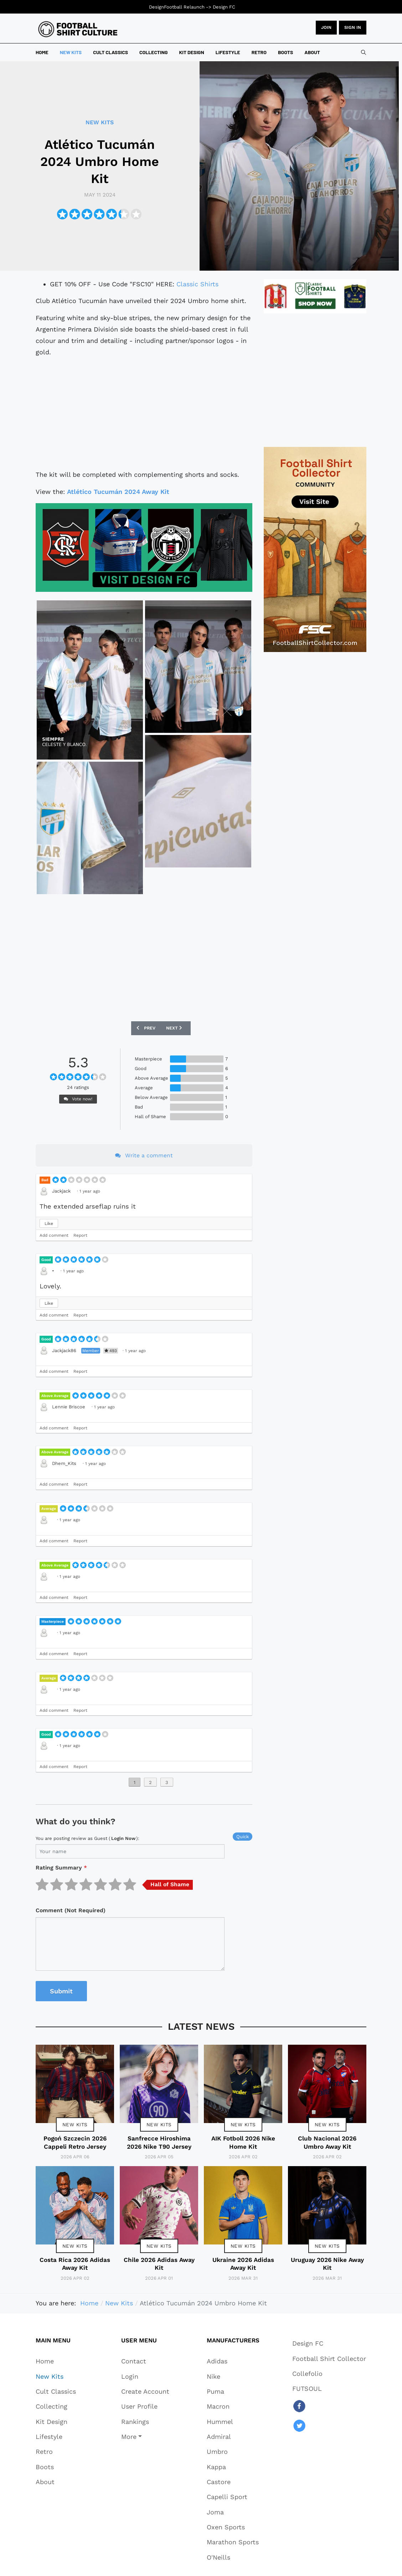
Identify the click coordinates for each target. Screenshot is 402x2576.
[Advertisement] (144, 413)
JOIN (326, 27)
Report (80, 1235)
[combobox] (363, 52)
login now (123, 1838)
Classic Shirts (197, 284)
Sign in (352, 27)
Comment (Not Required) (70, 1910)
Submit (61, 1991)
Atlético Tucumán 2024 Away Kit (118, 491)
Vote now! (78, 1098)
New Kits (75, 2124)
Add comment (54, 1235)
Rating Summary (61, 1867)
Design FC (224, 7)
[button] (145, 2436)
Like (49, 1223)
